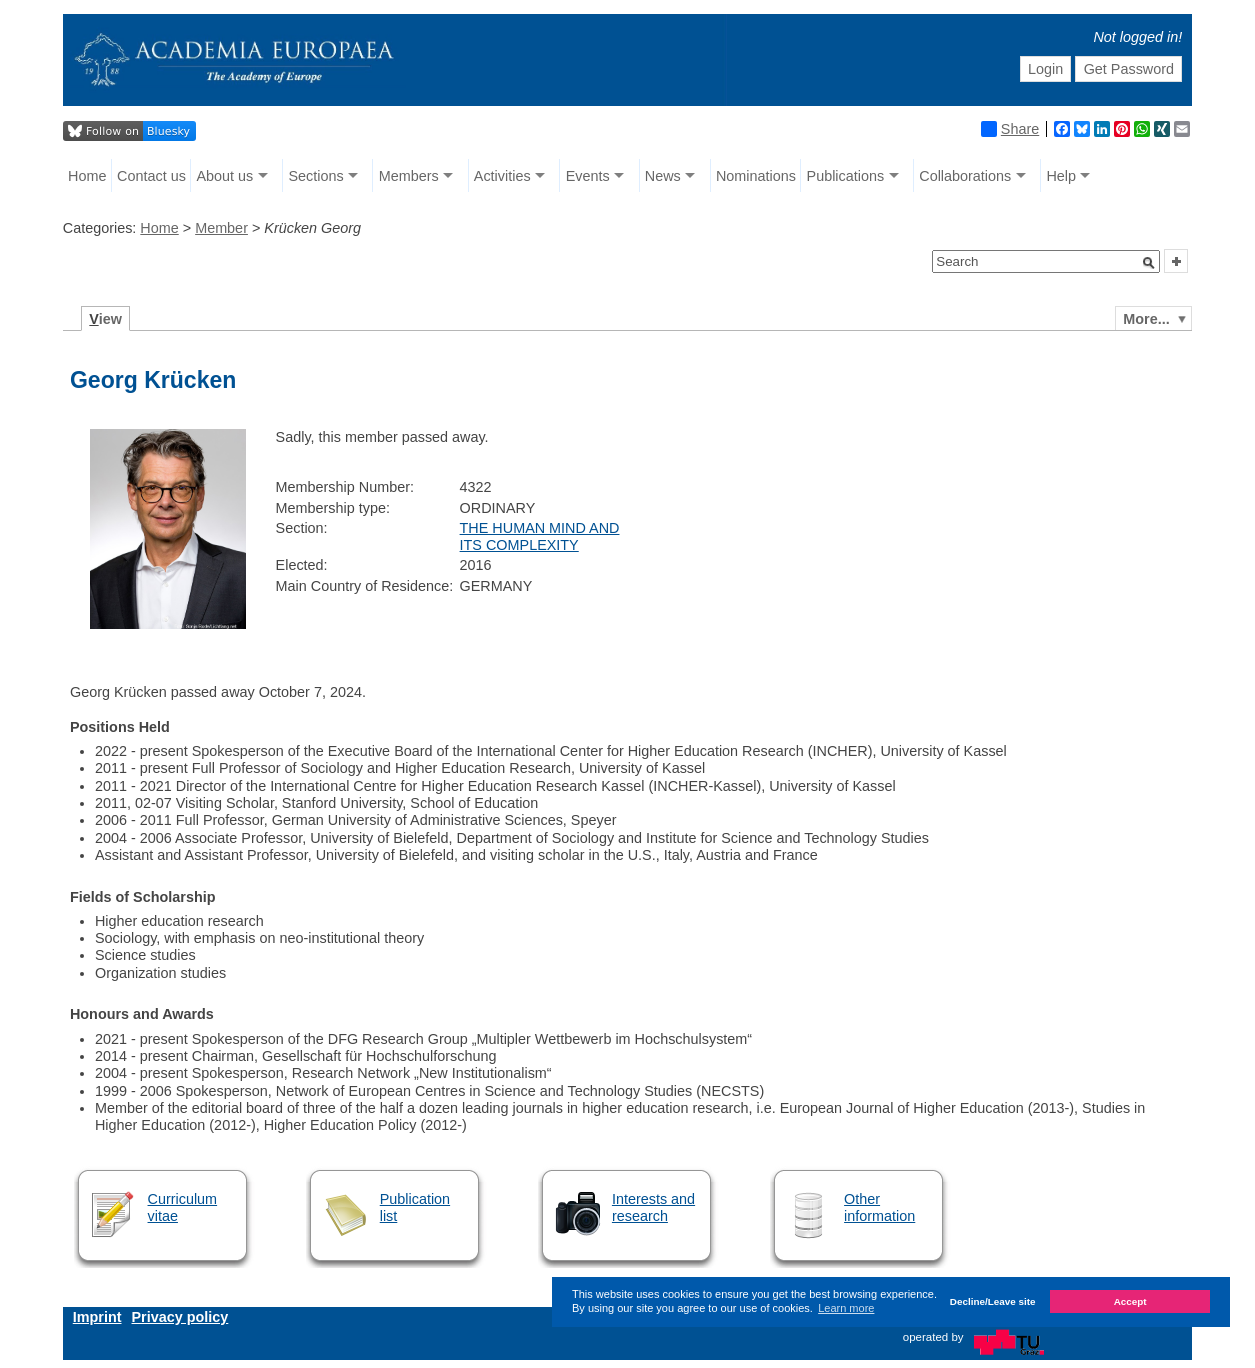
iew (105, 319)
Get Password (1129, 69)
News (663, 176)
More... (1146, 319)
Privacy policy (180, 1317)
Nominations (756, 176)
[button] (1149, 263)
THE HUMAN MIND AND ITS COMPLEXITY (540, 536)
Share (1010, 129)
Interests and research (653, 1207)
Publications (846, 176)
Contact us (151, 176)
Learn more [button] (846, 1308)
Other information (879, 1207)
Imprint (97, 1317)
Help (1061, 176)
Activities (502, 176)
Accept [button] (1130, 1301)
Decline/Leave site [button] (993, 1301)
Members (409, 176)
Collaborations (965, 176)
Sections (315, 176)
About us (225, 176)
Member (221, 228)
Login (1045, 69)
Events (588, 176)
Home (87, 176)
